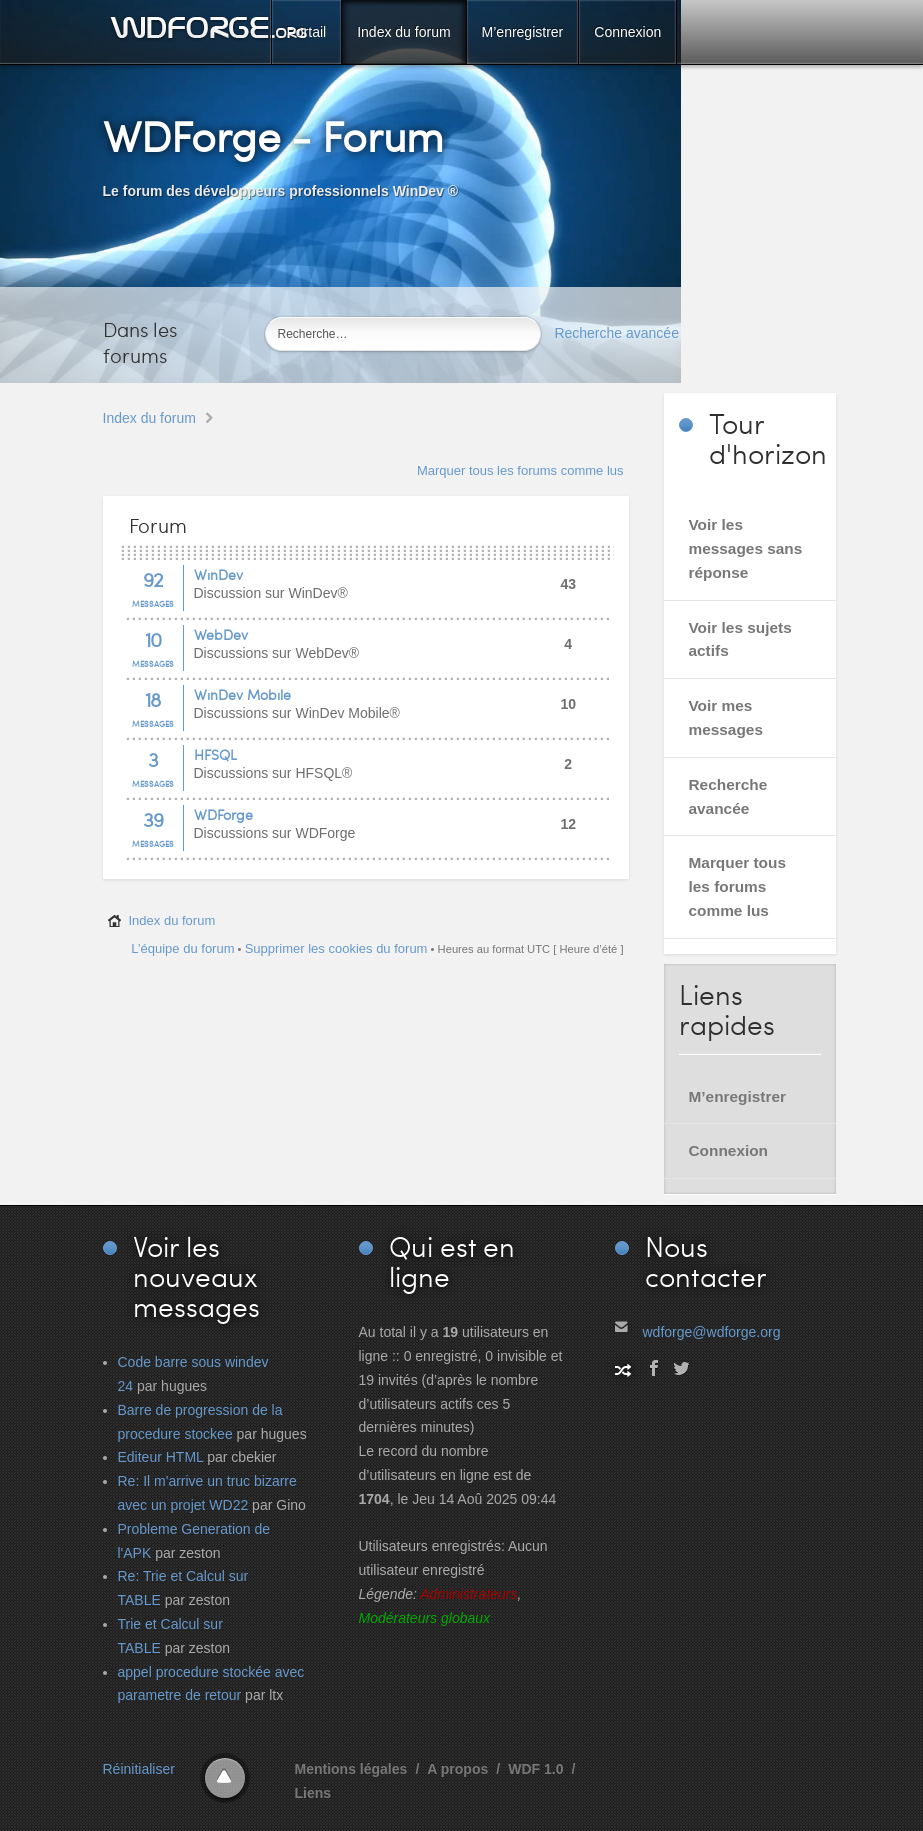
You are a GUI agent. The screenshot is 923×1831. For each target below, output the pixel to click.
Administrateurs (468, 1594)
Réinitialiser (139, 1769)
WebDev (221, 634)
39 (153, 819)
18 (152, 699)
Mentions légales (351, 1769)
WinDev (218, 574)
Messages (153, 603)
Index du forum (149, 418)
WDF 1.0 (535, 1769)
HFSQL (215, 754)
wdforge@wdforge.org (712, 1332)
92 (153, 579)
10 (153, 639)
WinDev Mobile (242, 694)
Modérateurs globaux (425, 1618)
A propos (457, 1769)
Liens (313, 1793)
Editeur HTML (161, 1457)
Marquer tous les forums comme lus (520, 470)
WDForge (223, 814)
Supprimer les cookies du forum (336, 948)
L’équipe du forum (182, 948)
